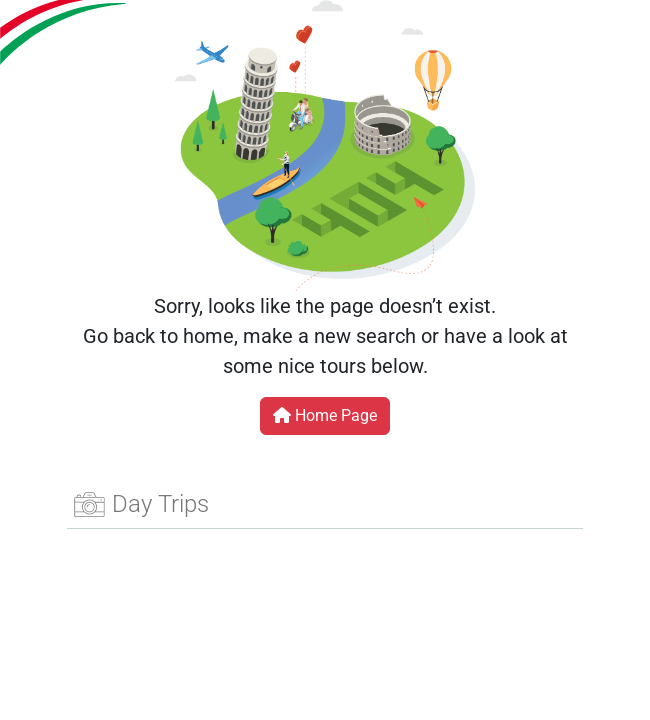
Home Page (325, 415)
